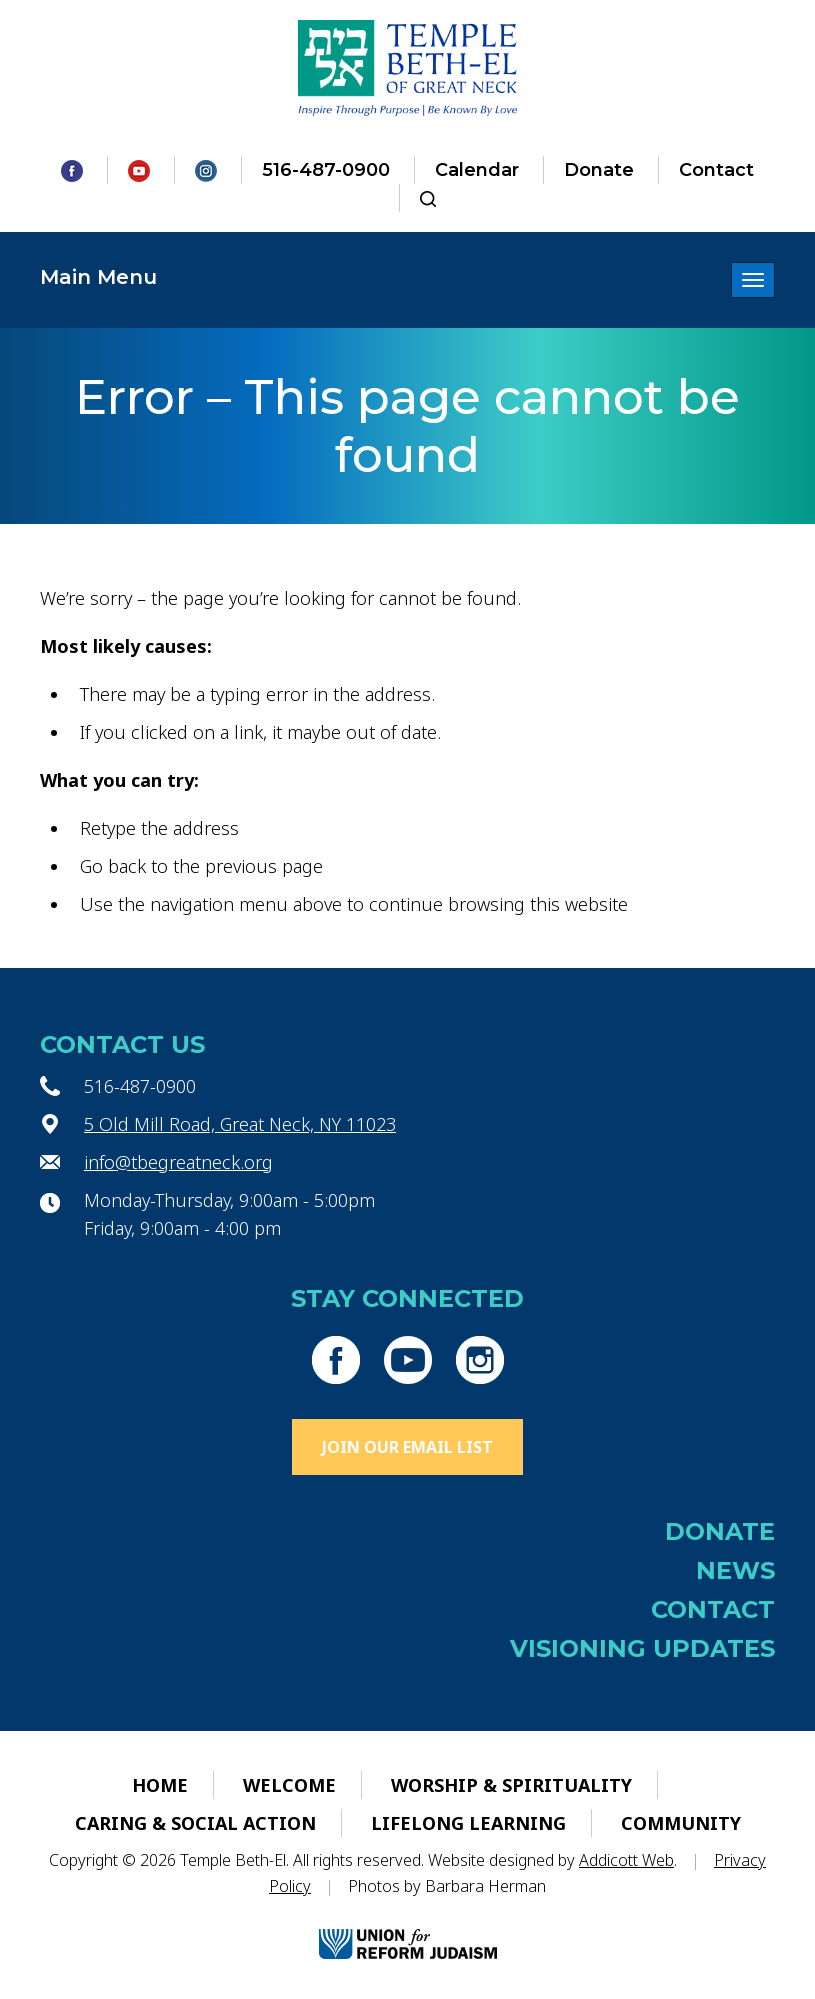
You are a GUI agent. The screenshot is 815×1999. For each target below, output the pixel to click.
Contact (716, 170)
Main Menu (98, 277)
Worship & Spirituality (511, 1785)
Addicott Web (626, 1860)
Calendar (477, 170)
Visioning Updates (642, 1648)
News (735, 1570)
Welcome (289, 1785)
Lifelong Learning (468, 1823)
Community (681, 1823)
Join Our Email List (407, 1447)
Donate (599, 170)
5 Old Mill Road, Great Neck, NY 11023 (240, 1124)
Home (160, 1785)
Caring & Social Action (195, 1823)
